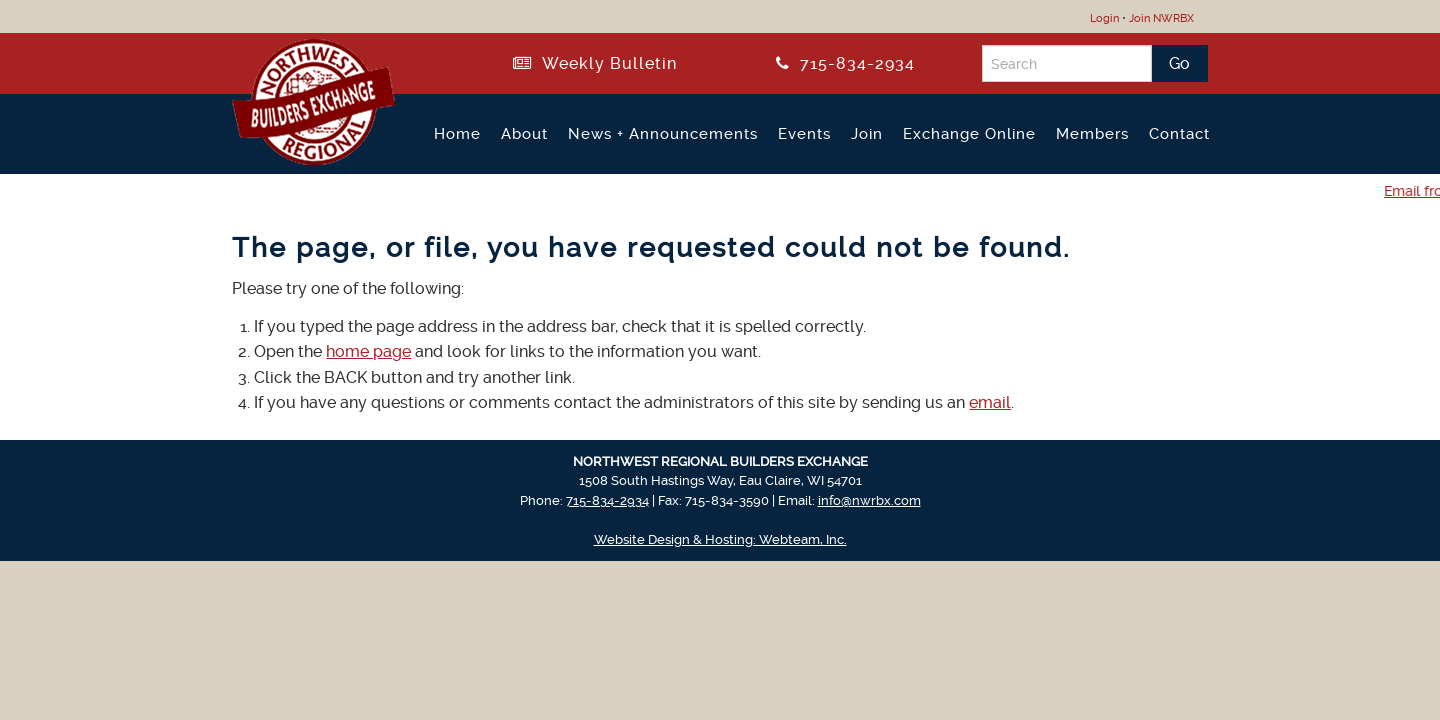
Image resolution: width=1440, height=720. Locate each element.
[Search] (1067, 63)
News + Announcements (663, 134)
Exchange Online (969, 134)
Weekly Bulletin (595, 63)
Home (457, 134)
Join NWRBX (1161, 18)
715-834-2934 (845, 63)
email (990, 402)
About (524, 134)
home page (368, 351)
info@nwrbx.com (869, 500)
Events (804, 134)
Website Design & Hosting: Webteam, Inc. (720, 539)
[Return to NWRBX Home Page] (301, 157)
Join (867, 134)
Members (1092, 134)
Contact (1179, 134)
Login (1104, 18)
